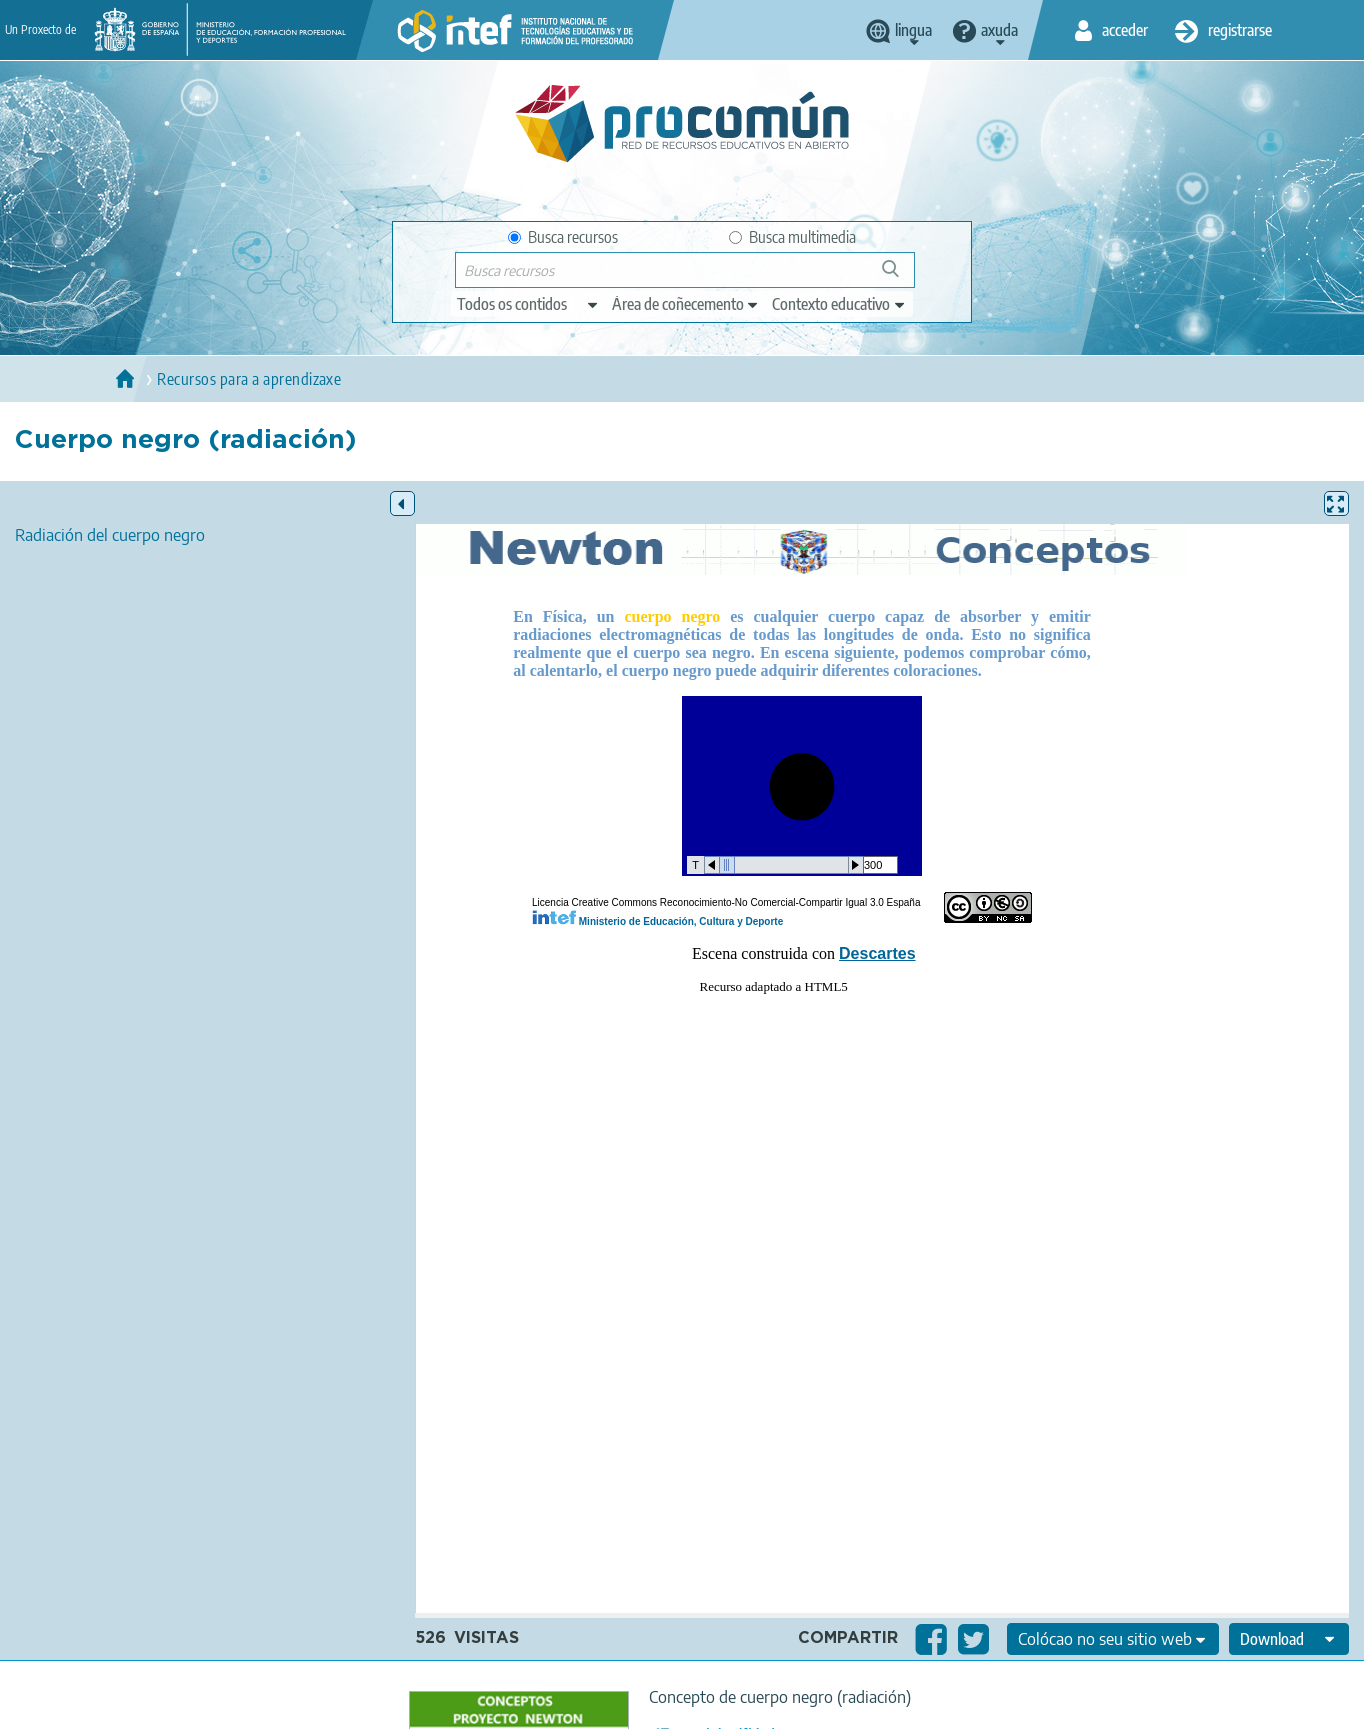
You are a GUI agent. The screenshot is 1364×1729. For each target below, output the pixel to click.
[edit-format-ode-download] (1289, 1639)
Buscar (899, 276)
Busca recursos (563, 237)
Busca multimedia (792, 237)
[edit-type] (528, 304)
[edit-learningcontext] (839, 304)
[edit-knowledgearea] (686, 304)
